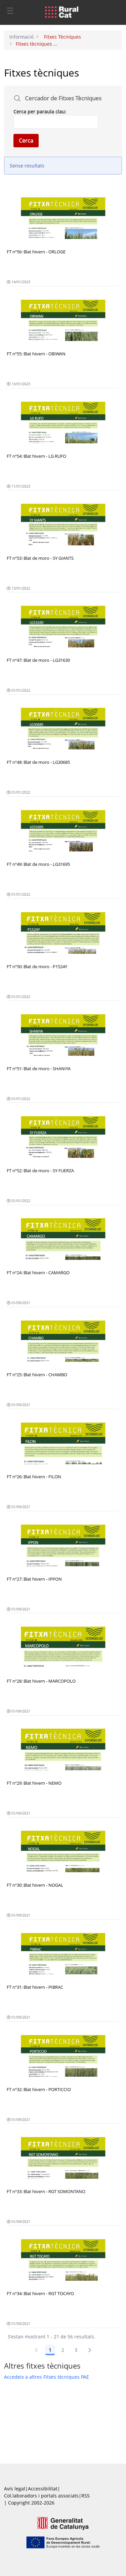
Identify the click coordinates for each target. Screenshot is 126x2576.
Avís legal (14, 2488)
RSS (85, 2495)
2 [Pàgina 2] (62, 2350)
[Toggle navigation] (10, 10)
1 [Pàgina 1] (50, 2350)
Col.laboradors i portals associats (41, 2495)
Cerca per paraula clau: (39, 111)
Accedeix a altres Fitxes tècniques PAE (46, 2377)
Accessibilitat (42, 2488)
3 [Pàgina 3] (76, 2350)
